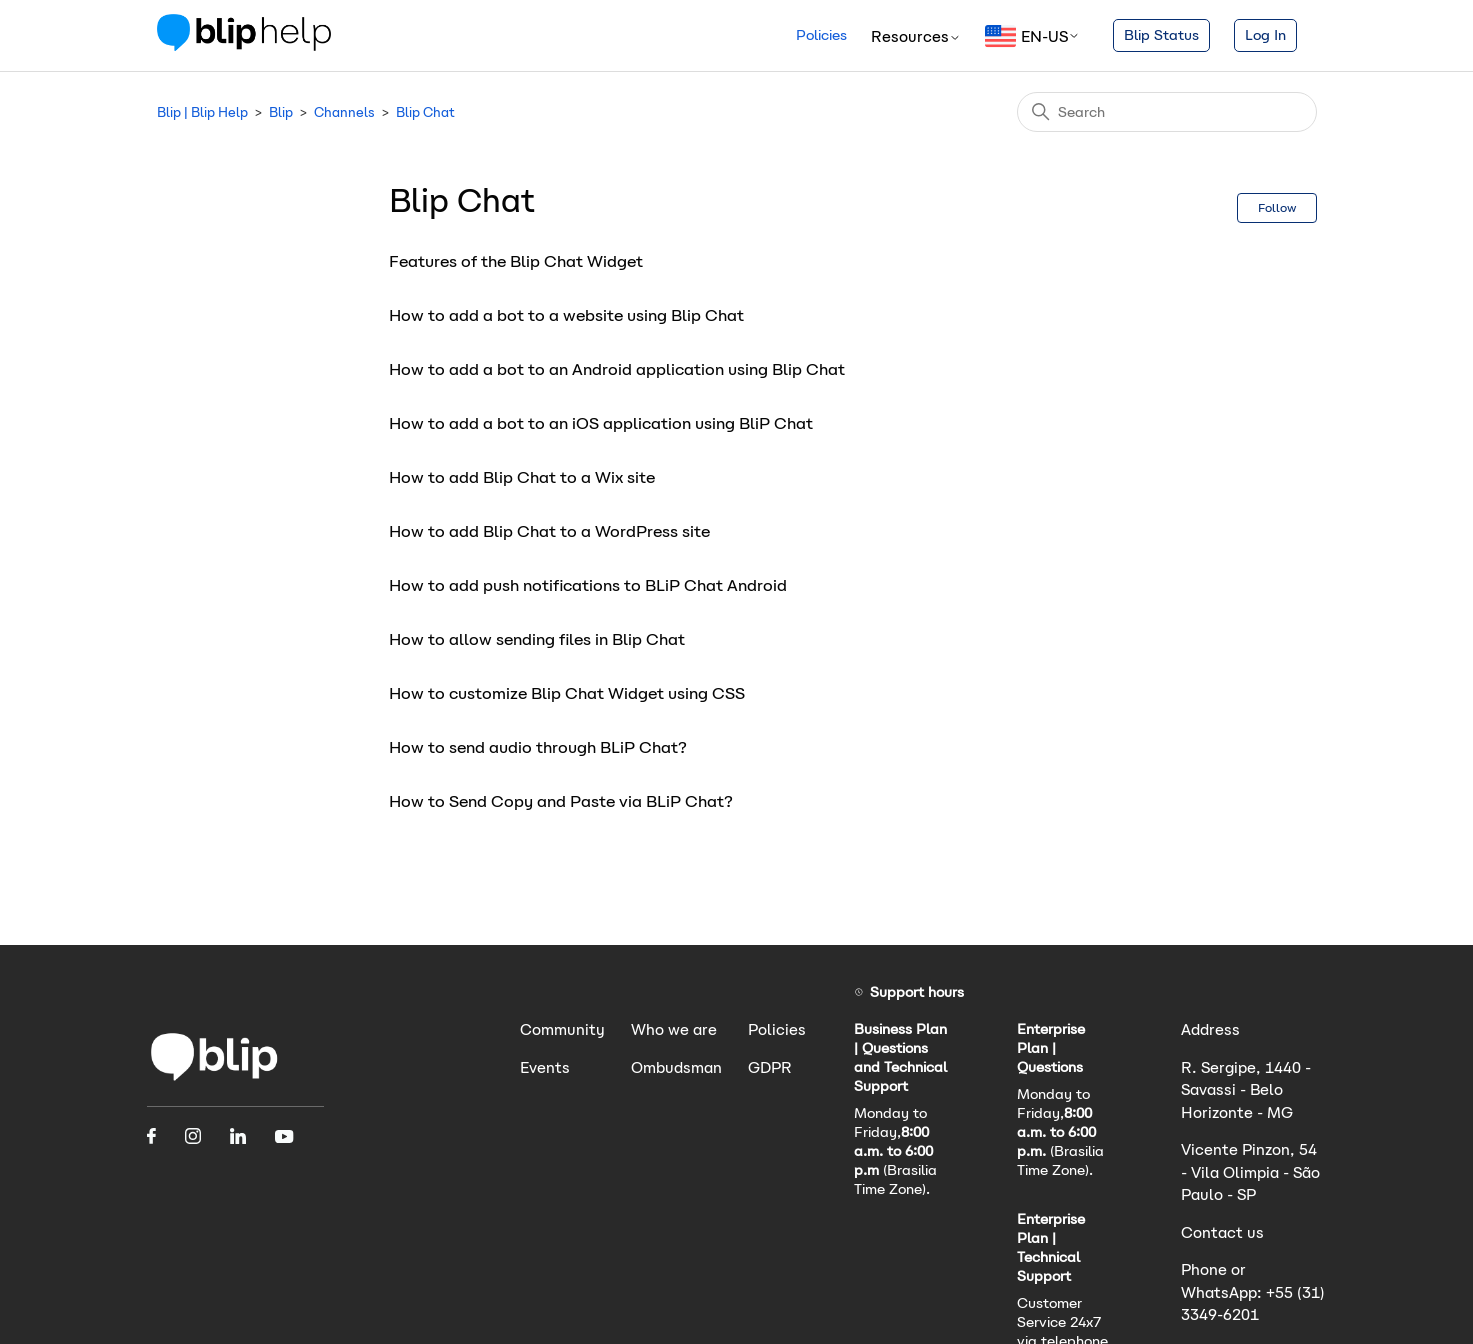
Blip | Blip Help (202, 112)
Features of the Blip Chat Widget (516, 261)
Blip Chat (425, 112)
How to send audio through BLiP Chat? (538, 747)
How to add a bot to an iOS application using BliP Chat (601, 423)
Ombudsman (676, 1067)
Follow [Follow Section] (1277, 207)
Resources (916, 36)
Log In (1265, 35)
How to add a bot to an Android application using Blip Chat (617, 369)
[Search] (1167, 112)
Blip (281, 112)
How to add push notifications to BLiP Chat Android (588, 585)
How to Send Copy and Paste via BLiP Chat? (561, 801)
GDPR (770, 1067)
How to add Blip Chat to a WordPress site (549, 531)
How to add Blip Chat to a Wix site (522, 477)
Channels (344, 112)
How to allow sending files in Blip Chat (537, 639)
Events (545, 1067)
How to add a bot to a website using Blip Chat (566, 315)
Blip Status (1161, 35)
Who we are (674, 1029)
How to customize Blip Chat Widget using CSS (567, 693)
